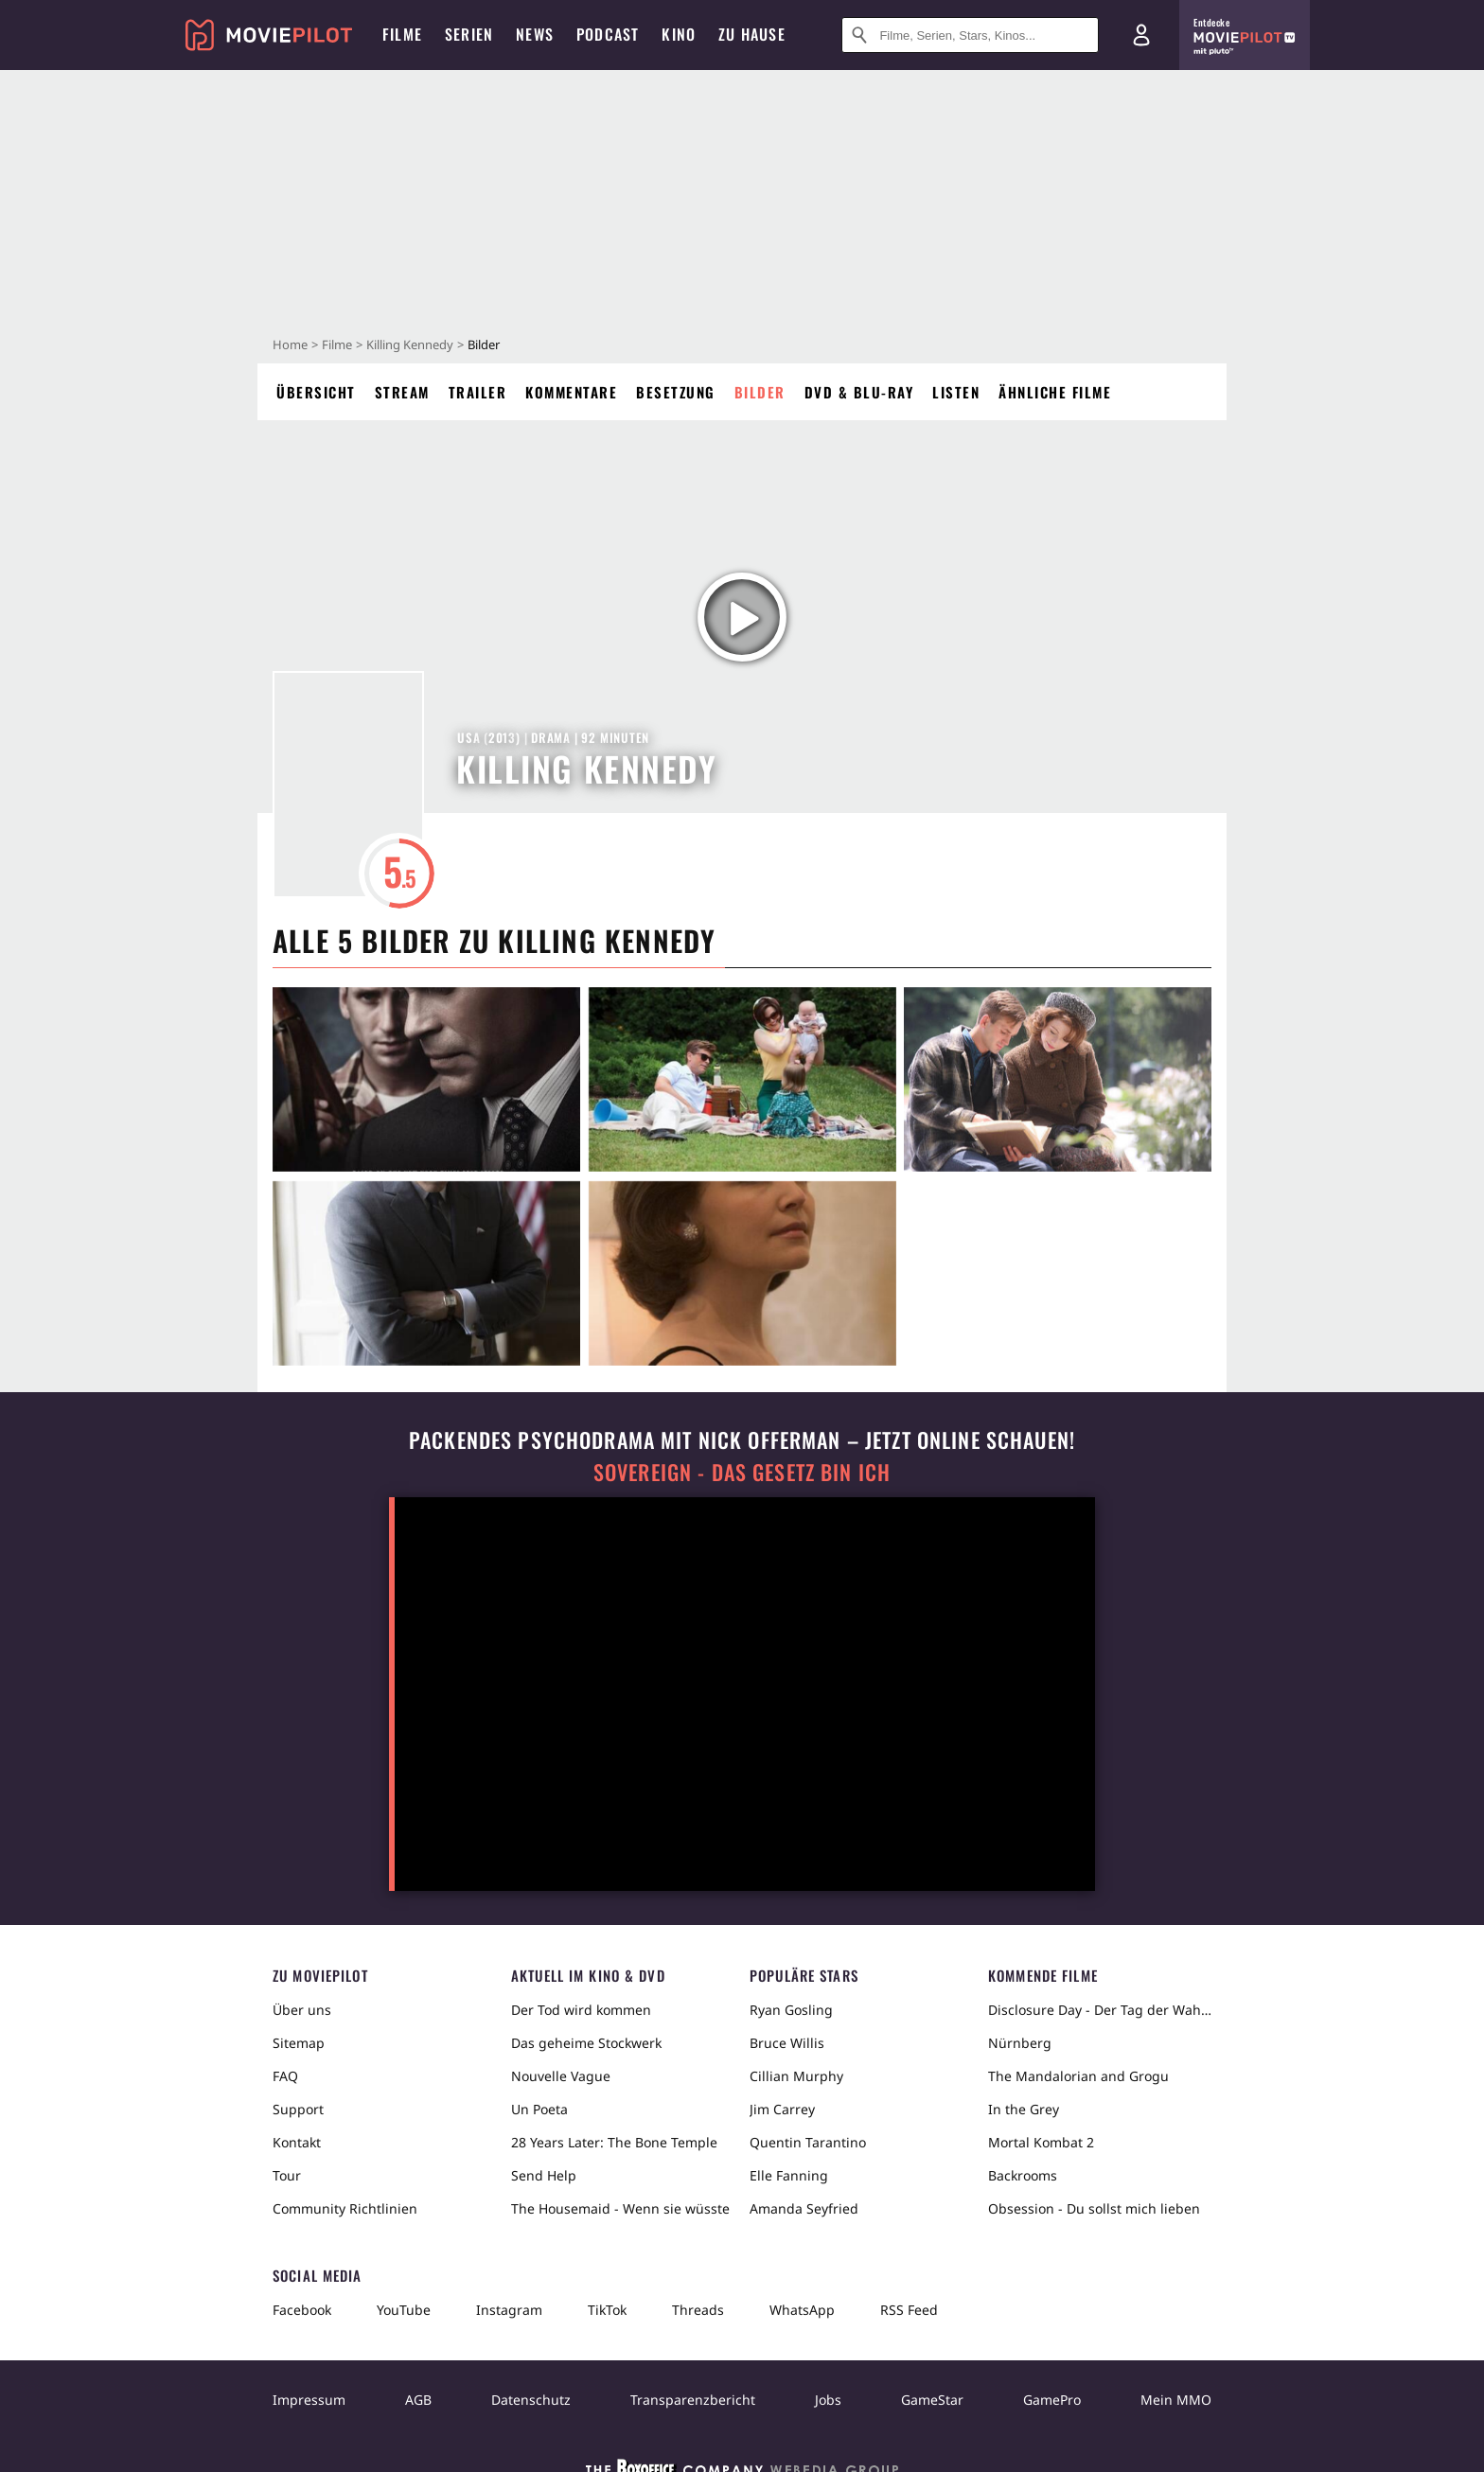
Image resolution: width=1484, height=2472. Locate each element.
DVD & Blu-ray (859, 391)
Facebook (302, 2310)
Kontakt (297, 2142)
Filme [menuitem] (402, 34)
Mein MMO (1175, 2400)
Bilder (760, 391)
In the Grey (1023, 2109)
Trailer (478, 391)
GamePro (1052, 2400)
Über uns (302, 2010)
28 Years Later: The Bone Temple (614, 2142)
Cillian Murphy (796, 2076)
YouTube (404, 2310)
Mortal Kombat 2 (1041, 2142)
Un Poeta (539, 2109)
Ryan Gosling (791, 2010)
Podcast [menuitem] (607, 34)
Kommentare (571, 391)
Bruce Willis (787, 2043)
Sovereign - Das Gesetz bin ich (742, 1472)
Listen (956, 391)
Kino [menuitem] (679, 34)
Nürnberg (1019, 2043)
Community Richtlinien (345, 2208)
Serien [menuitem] (469, 34)
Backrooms (1022, 2175)
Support (298, 2109)
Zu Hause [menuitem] (752, 34)
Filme (337, 344)
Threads (698, 2310)
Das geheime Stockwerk (586, 2043)
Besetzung (676, 391)
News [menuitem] (535, 34)
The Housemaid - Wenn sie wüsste (620, 2208)
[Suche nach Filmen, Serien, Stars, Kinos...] (970, 35)
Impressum (309, 2400)
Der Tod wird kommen (581, 2010)
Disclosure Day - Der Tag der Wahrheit (1099, 2010)
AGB (418, 2400)
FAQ (285, 2076)
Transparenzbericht (692, 2400)
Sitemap (299, 2043)
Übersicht (316, 391)
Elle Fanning (789, 2175)
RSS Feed (909, 2310)
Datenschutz (531, 2400)
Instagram (509, 2310)
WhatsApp (802, 2310)
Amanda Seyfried (804, 2208)
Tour (287, 2175)
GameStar (932, 2400)
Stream (402, 391)
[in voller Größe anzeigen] (426, 1079)
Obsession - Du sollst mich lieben (1094, 2208)
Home (290, 344)
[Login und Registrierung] (1141, 35)
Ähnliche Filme (1054, 391)
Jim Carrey (782, 2109)
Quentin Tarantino (808, 2142)
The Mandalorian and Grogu (1078, 2076)
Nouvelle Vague (560, 2076)
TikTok (607, 2310)
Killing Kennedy (409, 344)
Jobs (828, 2400)
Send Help (543, 2175)
